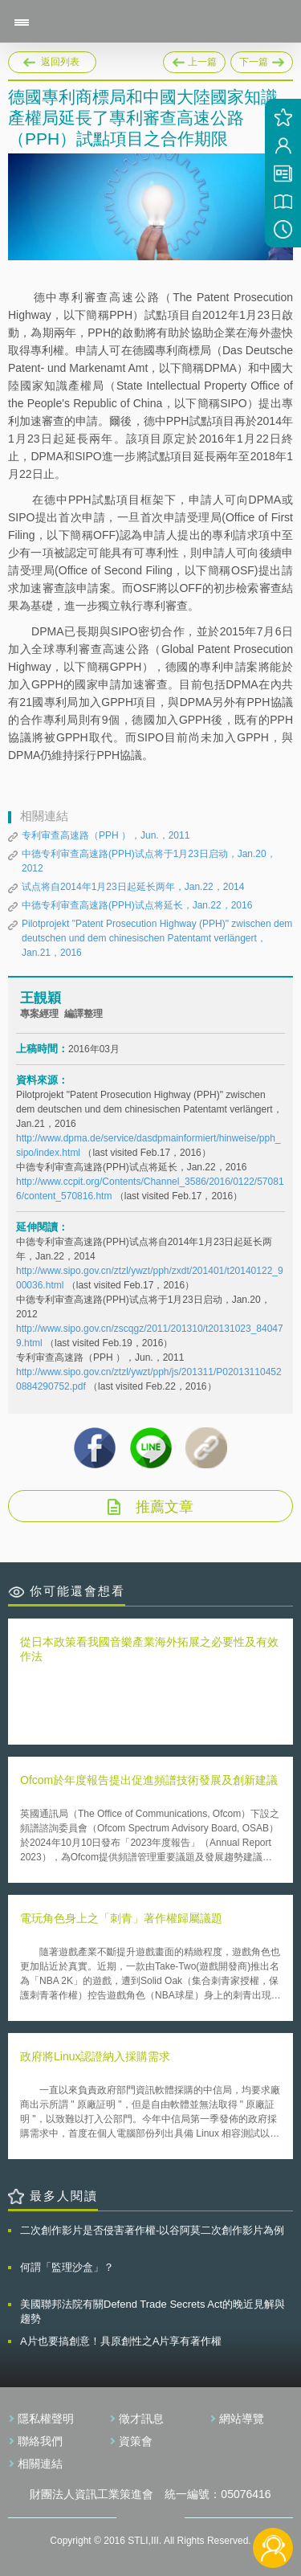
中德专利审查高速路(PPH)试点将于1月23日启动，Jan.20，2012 (149, 861)
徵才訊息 (141, 2418)
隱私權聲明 (46, 2418)
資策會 (136, 2441)
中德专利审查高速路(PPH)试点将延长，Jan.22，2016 (137, 905)
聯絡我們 (40, 2441)
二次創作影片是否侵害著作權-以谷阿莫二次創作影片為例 (152, 2230)
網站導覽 (241, 2418)
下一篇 (261, 59)
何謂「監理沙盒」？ (67, 2267)
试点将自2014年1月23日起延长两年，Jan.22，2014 (133, 886)
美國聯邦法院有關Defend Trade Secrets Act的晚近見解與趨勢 (152, 2311)
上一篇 (194, 59)
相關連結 (40, 2463)
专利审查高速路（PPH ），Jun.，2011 (105, 835)
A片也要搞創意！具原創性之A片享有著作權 (121, 2341)
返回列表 (60, 61)
